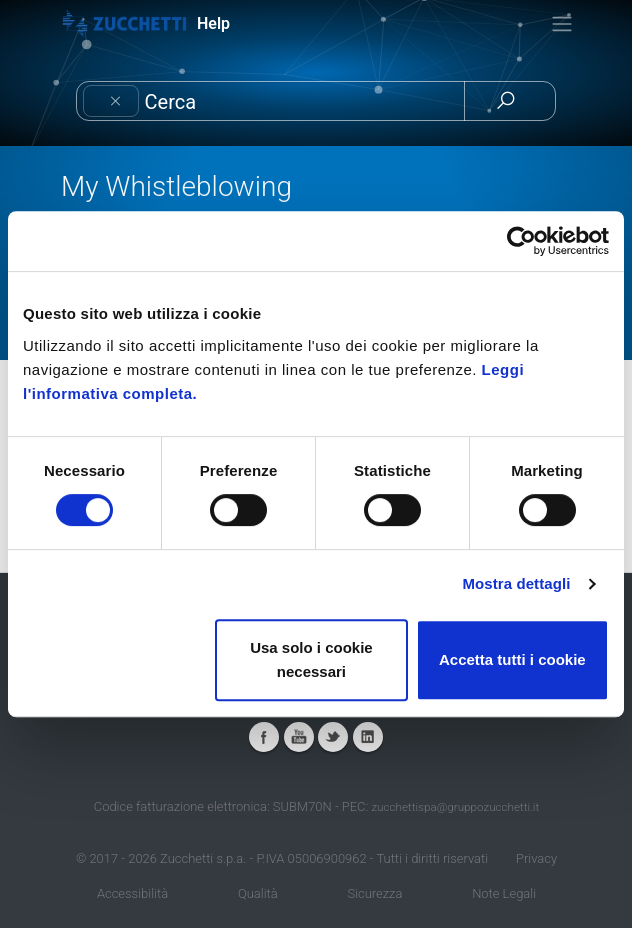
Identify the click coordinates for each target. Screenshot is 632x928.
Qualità (258, 893)
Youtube (299, 737)
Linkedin (368, 737)
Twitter (333, 737)
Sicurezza (374, 893)
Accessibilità (132, 893)
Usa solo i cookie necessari (311, 659)
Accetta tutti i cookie (512, 659)
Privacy (536, 858)
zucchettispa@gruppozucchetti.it (455, 807)
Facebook (264, 737)
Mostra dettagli (516, 583)
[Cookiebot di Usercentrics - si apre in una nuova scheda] (521, 241)
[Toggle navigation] (562, 24)
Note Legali (504, 893)
